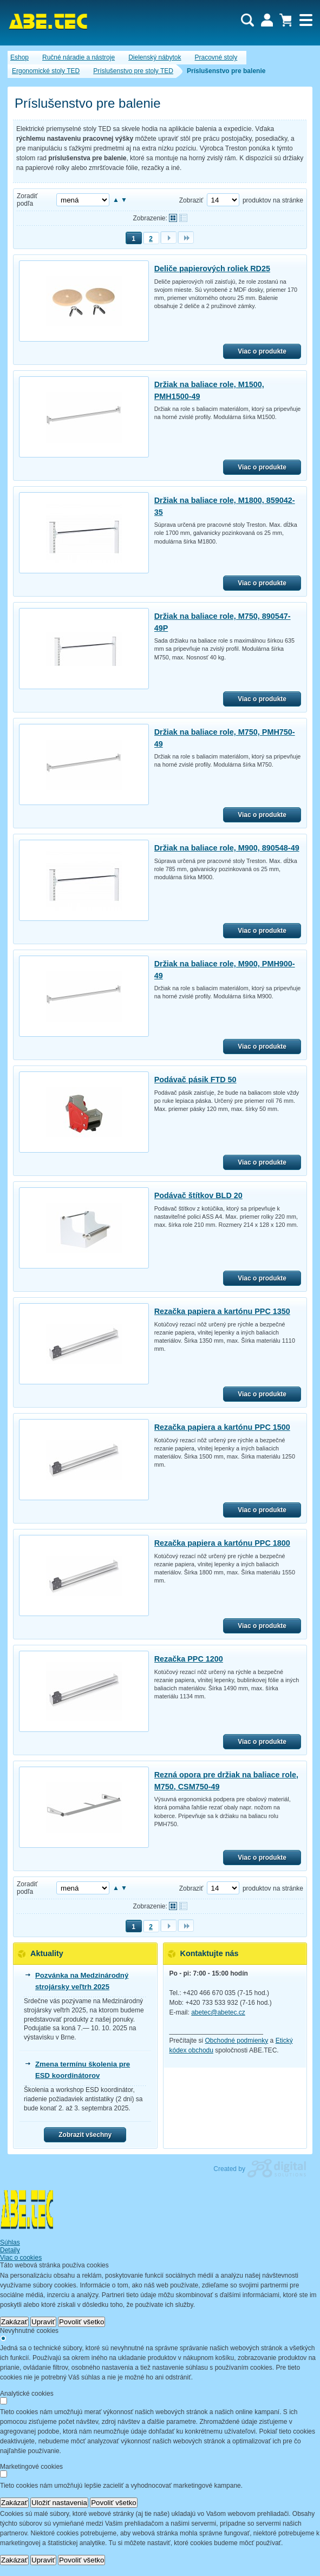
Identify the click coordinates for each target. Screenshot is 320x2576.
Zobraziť (191, 200)
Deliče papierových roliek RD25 (212, 268)
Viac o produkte (262, 351)
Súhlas (10, 2242)
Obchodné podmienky (237, 2040)
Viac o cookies (21, 2257)
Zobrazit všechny (85, 2135)
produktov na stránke (273, 200)
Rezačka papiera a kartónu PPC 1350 (222, 1311)
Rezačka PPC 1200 (188, 1659)
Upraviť (43, 2322)
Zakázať (14, 2322)
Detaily (10, 2250)
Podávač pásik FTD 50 (195, 1079)
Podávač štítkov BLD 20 (198, 1195)
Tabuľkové (183, 218)
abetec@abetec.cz (218, 2012)
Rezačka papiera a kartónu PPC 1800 (222, 1543)
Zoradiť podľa (27, 199)
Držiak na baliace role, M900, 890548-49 (226, 848)
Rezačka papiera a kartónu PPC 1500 (222, 1427)
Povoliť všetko (82, 2322)
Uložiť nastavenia (59, 2503)
